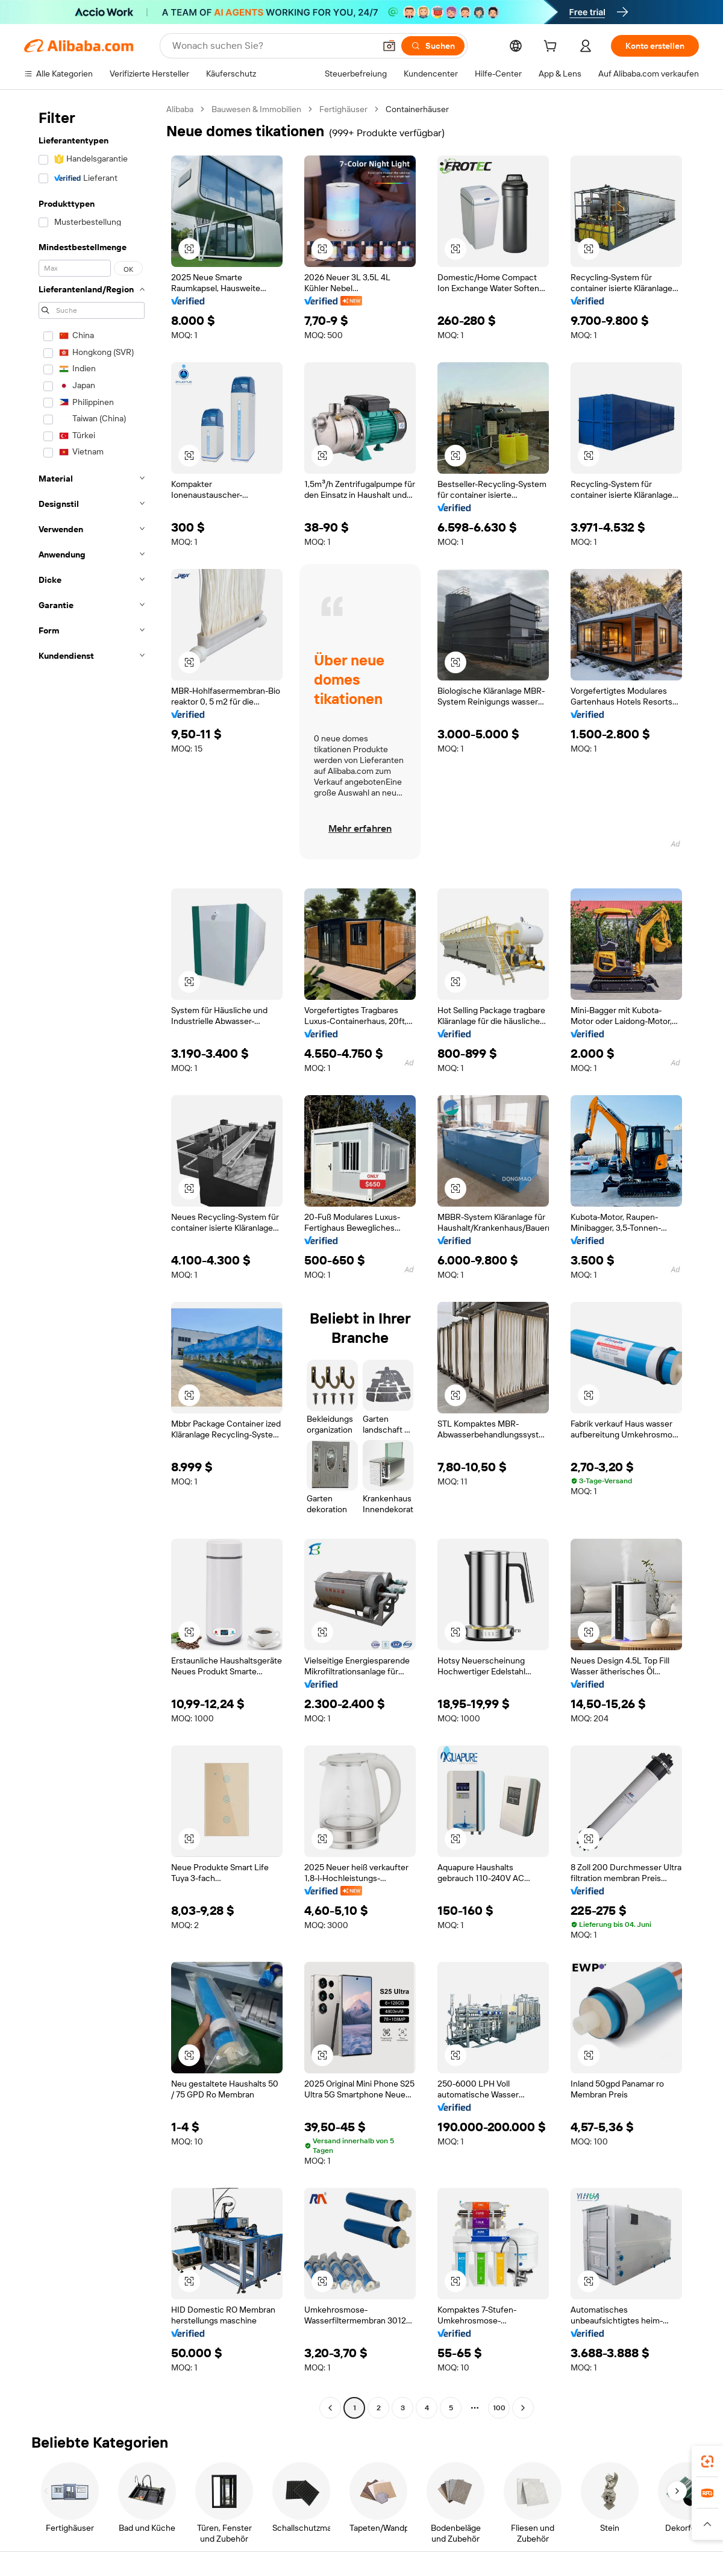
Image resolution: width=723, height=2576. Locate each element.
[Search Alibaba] (272, 45)
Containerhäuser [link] (417, 109)
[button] (389, 46)
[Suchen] (433, 45)
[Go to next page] (523, 2408)
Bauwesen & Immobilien (256, 109)
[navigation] (91, 1260)
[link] (707, 2461)
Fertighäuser (343, 109)
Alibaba (179, 109)
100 (499, 2408)
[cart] (552, 47)
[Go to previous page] (330, 2408)
